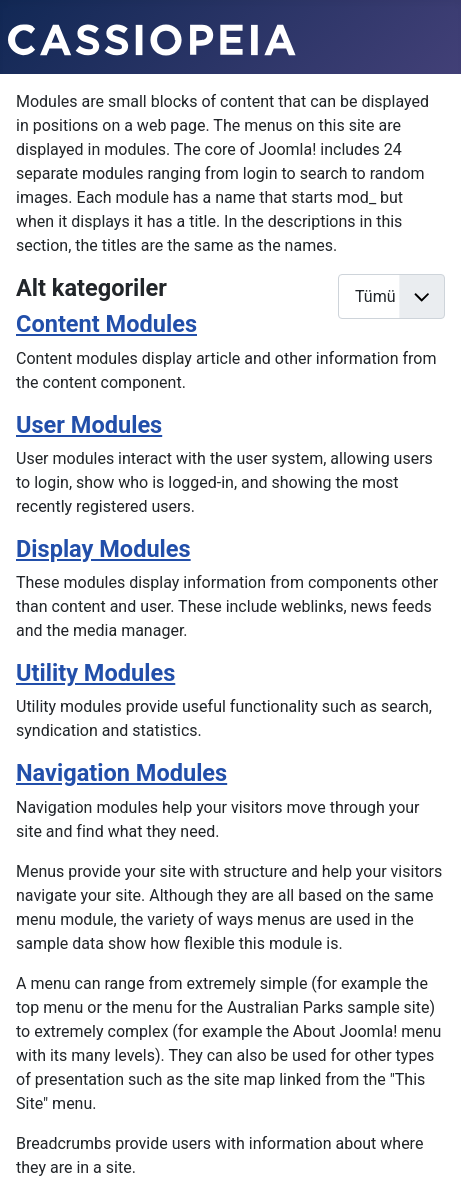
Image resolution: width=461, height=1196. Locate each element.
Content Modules (106, 324)
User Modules (89, 425)
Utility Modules (95, 673)
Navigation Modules (121, 773)
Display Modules (103, 549)
